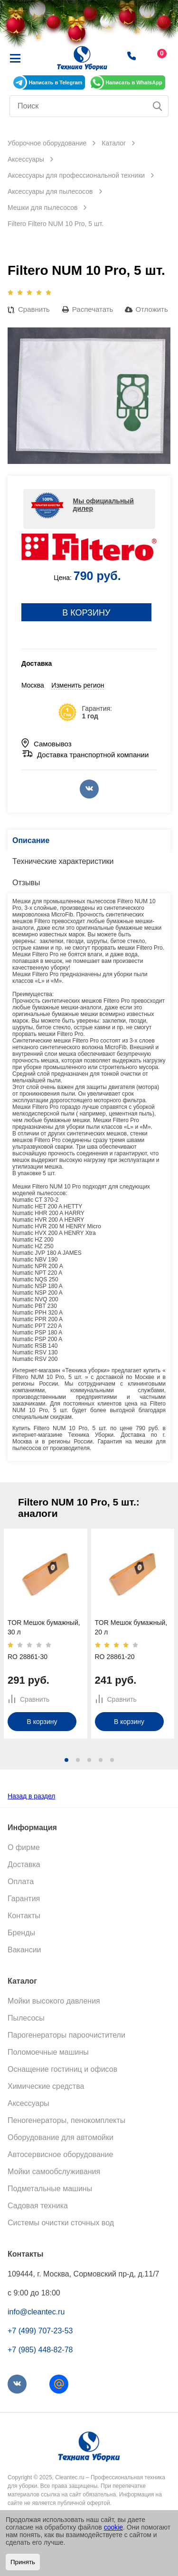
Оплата (21, 1882)
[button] (66, 1760)
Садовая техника (38, 2206)
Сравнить (34, 309)
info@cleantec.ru (36, 2312)
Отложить (151, 309)
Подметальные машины (50, 2189)
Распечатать (92, 309)
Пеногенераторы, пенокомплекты (66, 2120)
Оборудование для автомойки (60, 2137)
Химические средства (46, 2086)
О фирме (24, 1847)
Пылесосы (26, 2018)
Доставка (24, 1864)
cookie (113, 2527)
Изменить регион (77, 685)
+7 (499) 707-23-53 (40, 2331)
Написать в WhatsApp (133, 82)
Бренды (21, 1933)
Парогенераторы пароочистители (66, 2035)
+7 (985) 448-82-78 (40, 2350)
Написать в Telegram (55, 82)
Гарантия (24, 1899)
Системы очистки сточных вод (61, 2223)
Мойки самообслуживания (54, 2172)
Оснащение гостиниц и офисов (62, 2069)
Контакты (24, 1916)
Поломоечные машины (48, 2052)
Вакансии (24, 1950)
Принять (22, 2562)
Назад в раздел (32, 1796)
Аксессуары (28, 2103)
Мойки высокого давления (54, 2001)
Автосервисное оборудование (60, 2154)
